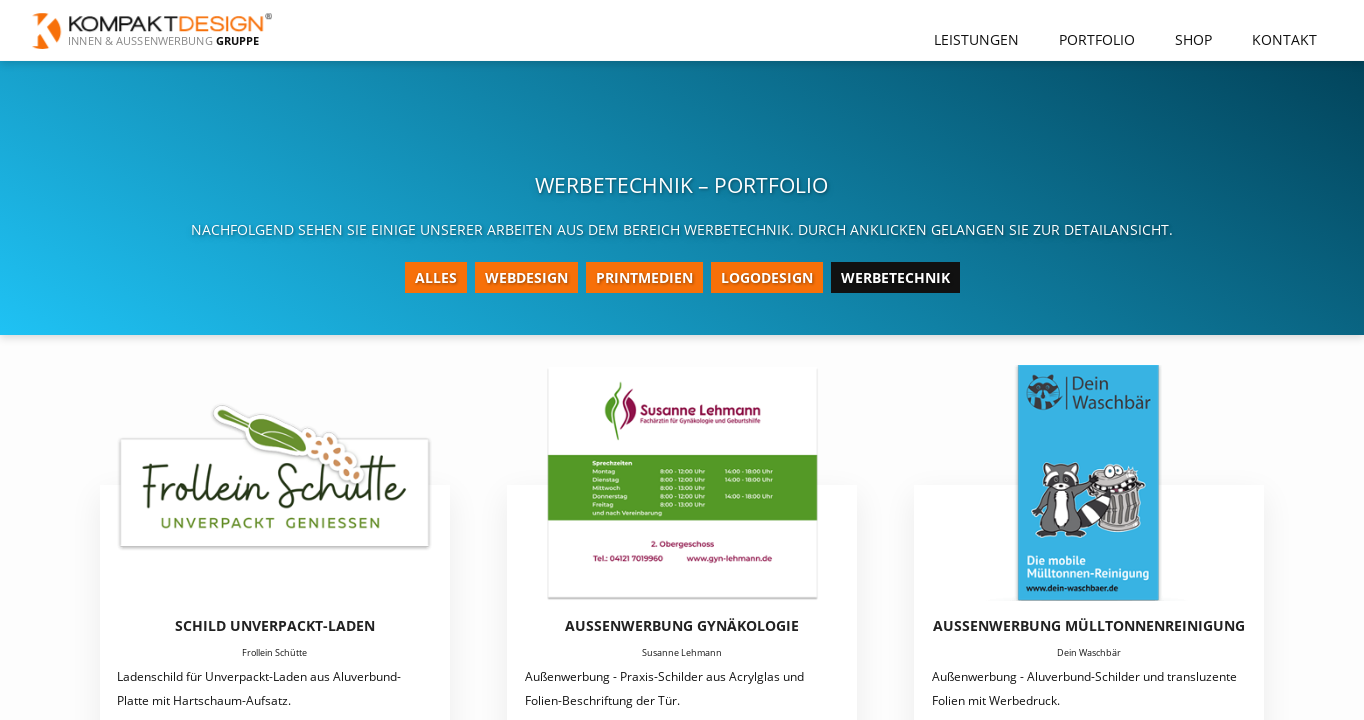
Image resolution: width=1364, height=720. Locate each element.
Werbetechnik (895, 277)
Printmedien (644, 277)
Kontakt (1284, 39)
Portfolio (1097, 39)
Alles (436, 277)
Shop (1193, 39)
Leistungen (976, 39)
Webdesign (526, 277)
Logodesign (767, 277)
